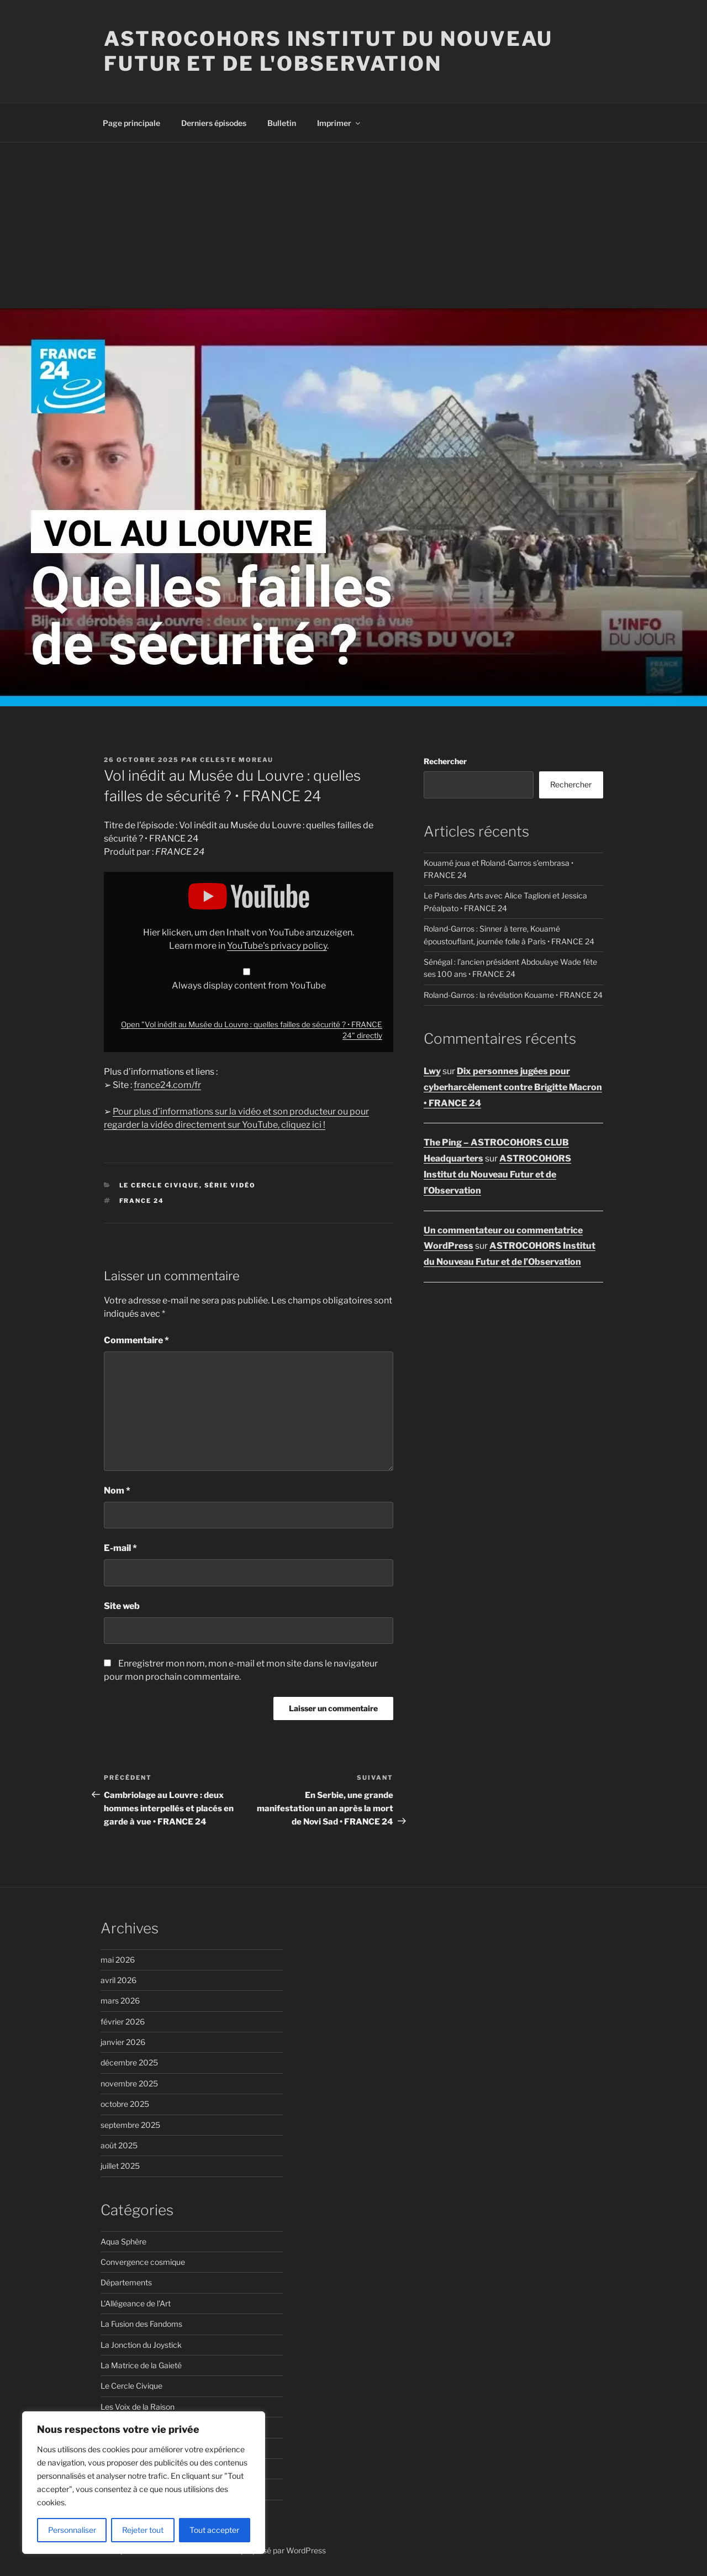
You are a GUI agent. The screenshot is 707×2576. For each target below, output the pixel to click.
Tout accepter (214, 2530)
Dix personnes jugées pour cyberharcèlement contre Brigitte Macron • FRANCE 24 (513, 1087)
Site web (122, 1606)
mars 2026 (120, 2000)
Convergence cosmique (143, 2262)
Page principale (131, 123)
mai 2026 (118, 1959)
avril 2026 (118, 1980)
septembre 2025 (130, 2125)
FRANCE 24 (142, 1201)
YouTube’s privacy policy (277, 945)
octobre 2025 (125, 2104)
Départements (126, 2282)
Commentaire (136, 1340)
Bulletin (281, 123)
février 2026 (123, 2021)
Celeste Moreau (236, 760)
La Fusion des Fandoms (141, 2323)
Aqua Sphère (123, 2241)
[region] (143, 2482)
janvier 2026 (123, 2042)
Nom (117, 1490)
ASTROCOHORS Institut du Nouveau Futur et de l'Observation (328, 51)
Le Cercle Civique (159, 1185)
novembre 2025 (129, 2083)
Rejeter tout (142, 2530)
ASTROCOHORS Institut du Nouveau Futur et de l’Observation (497, 1174)
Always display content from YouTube (249, 985)
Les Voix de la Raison (138, 2406)
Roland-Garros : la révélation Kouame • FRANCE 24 (513, 995)
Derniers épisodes (213, 123)
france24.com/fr (167, 1085)
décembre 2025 (129, 2062)
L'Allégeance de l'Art (136, 2303)
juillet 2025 (120, 2165)
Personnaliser (72, 2530)
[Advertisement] (353, 225)
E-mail (120, 1548)
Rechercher (445, 761)
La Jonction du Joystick (141, 2344)
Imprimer (339, 123)
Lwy (432, 1071)
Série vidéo (230, 1185)
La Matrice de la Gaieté (141, 2365)
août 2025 (119, 2145)
